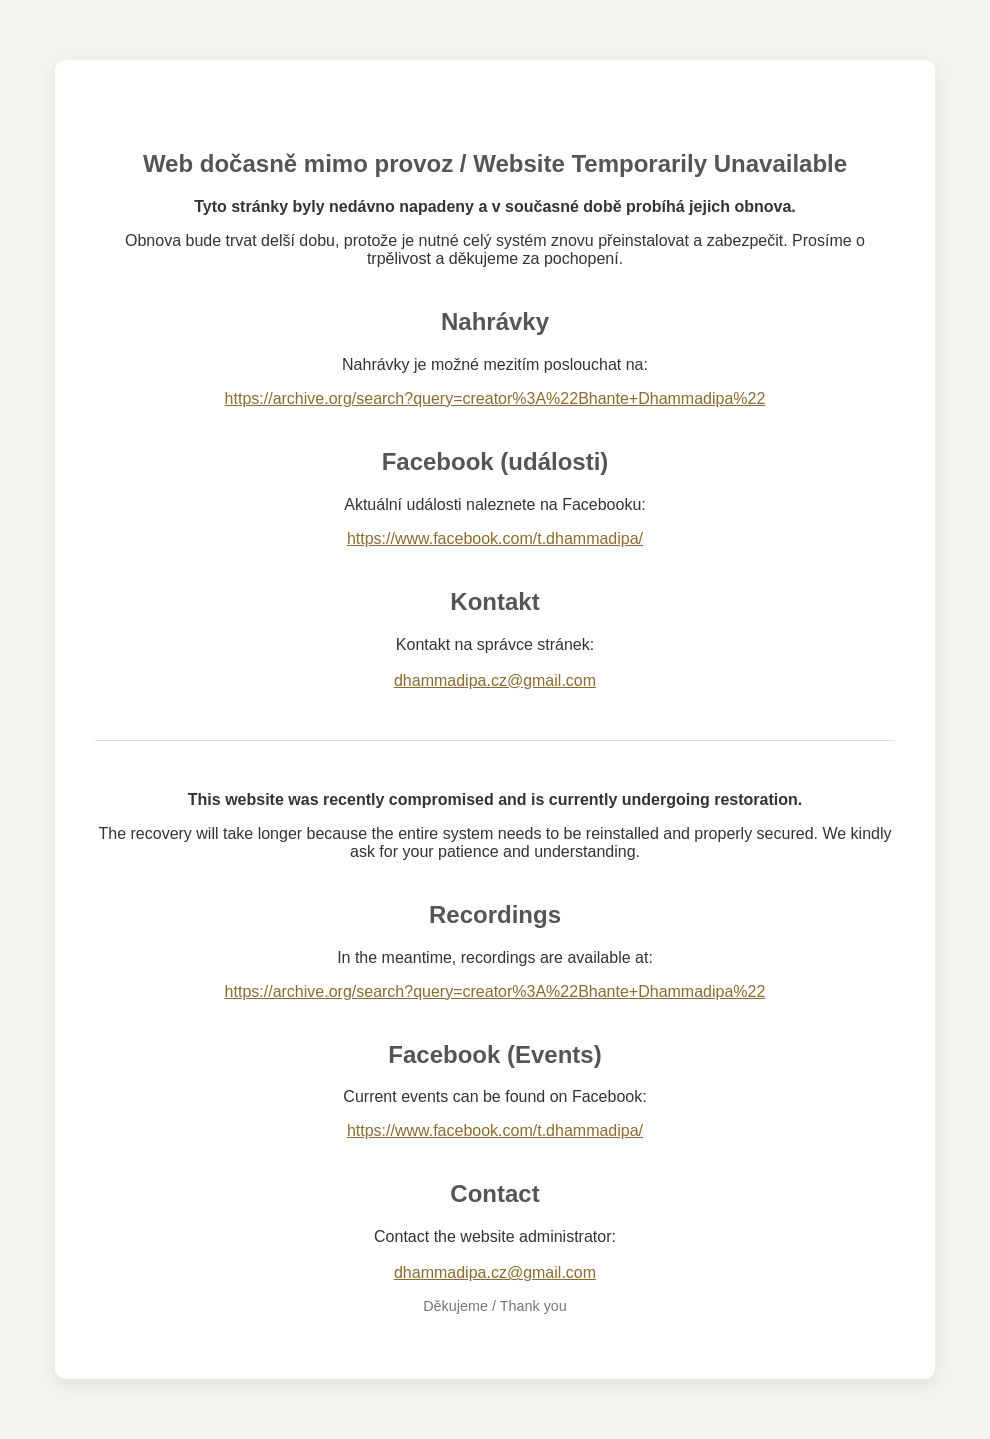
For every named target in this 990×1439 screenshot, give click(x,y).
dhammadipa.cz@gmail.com (495, 680)
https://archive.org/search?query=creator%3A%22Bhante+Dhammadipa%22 (495, 398)
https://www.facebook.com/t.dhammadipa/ (495, 538)
